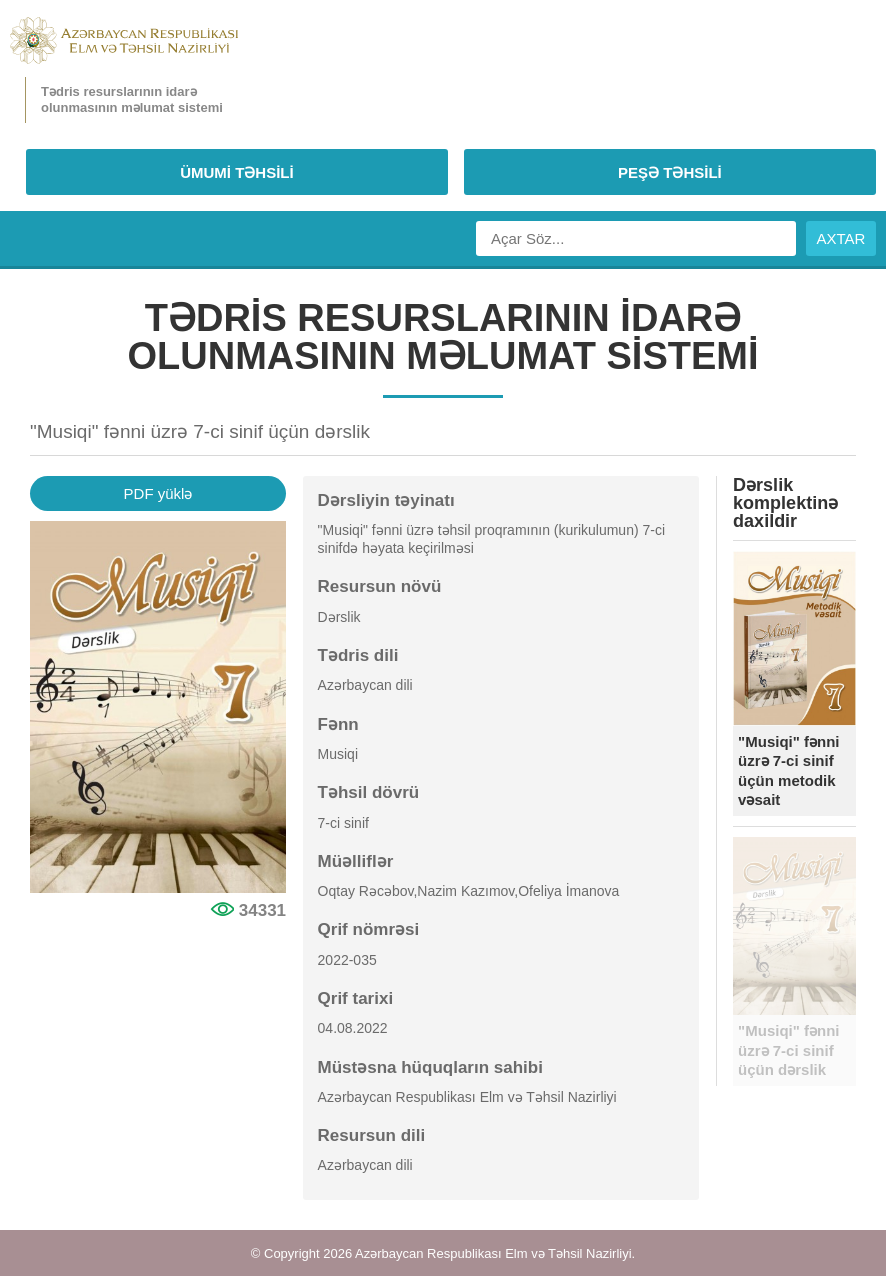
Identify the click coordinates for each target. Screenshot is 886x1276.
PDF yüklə (158, 493)
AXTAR (841, 238)
